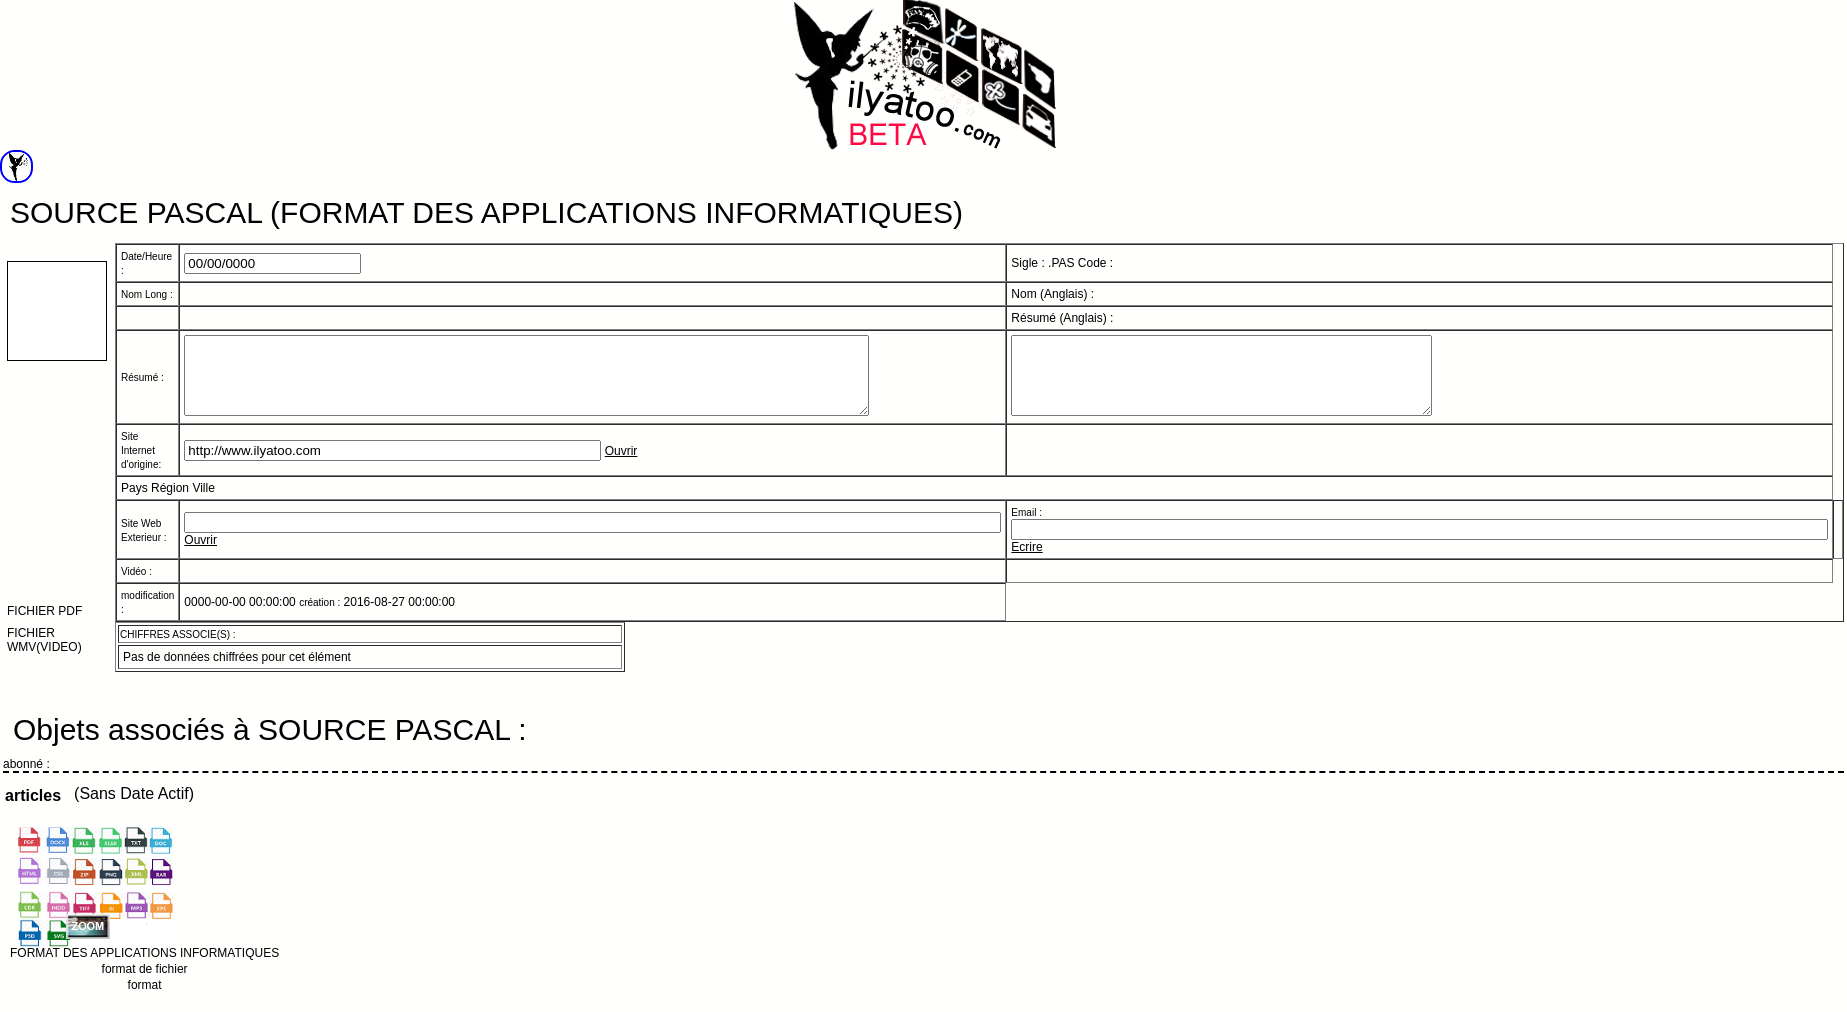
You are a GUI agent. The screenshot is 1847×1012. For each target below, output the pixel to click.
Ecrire (1026, 562)
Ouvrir (621, 466)
